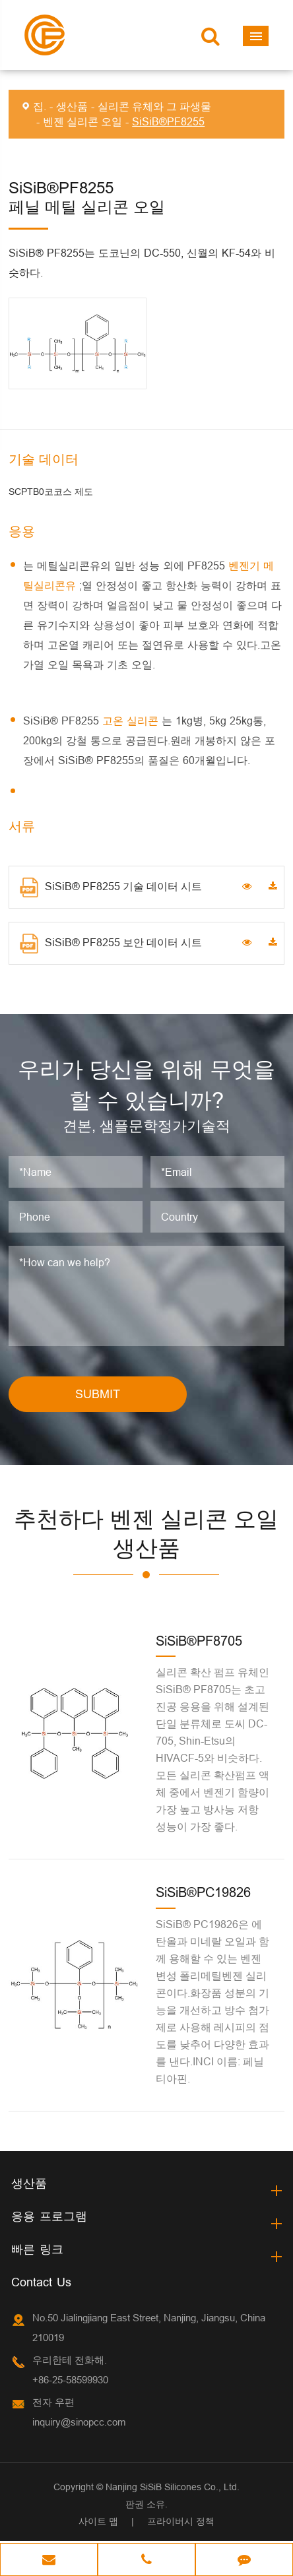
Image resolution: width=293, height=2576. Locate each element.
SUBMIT (97, 1396)
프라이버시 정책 (180, 2523)
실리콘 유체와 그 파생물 (154, 106)
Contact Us (41, 2284)
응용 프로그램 (49, 2218)
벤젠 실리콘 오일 (82, 121)
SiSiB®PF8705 (199, 1642)
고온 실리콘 (132, 720)
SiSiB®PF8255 (168, 121)
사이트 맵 (98, 2523)
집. (39, 106)
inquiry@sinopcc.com (79, 2424)
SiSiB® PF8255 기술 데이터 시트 (111, 887)
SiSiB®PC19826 (203, 1894)
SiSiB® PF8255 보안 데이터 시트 (111, 943)
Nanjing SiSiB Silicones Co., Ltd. (173, 2489)
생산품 (72, 106)
